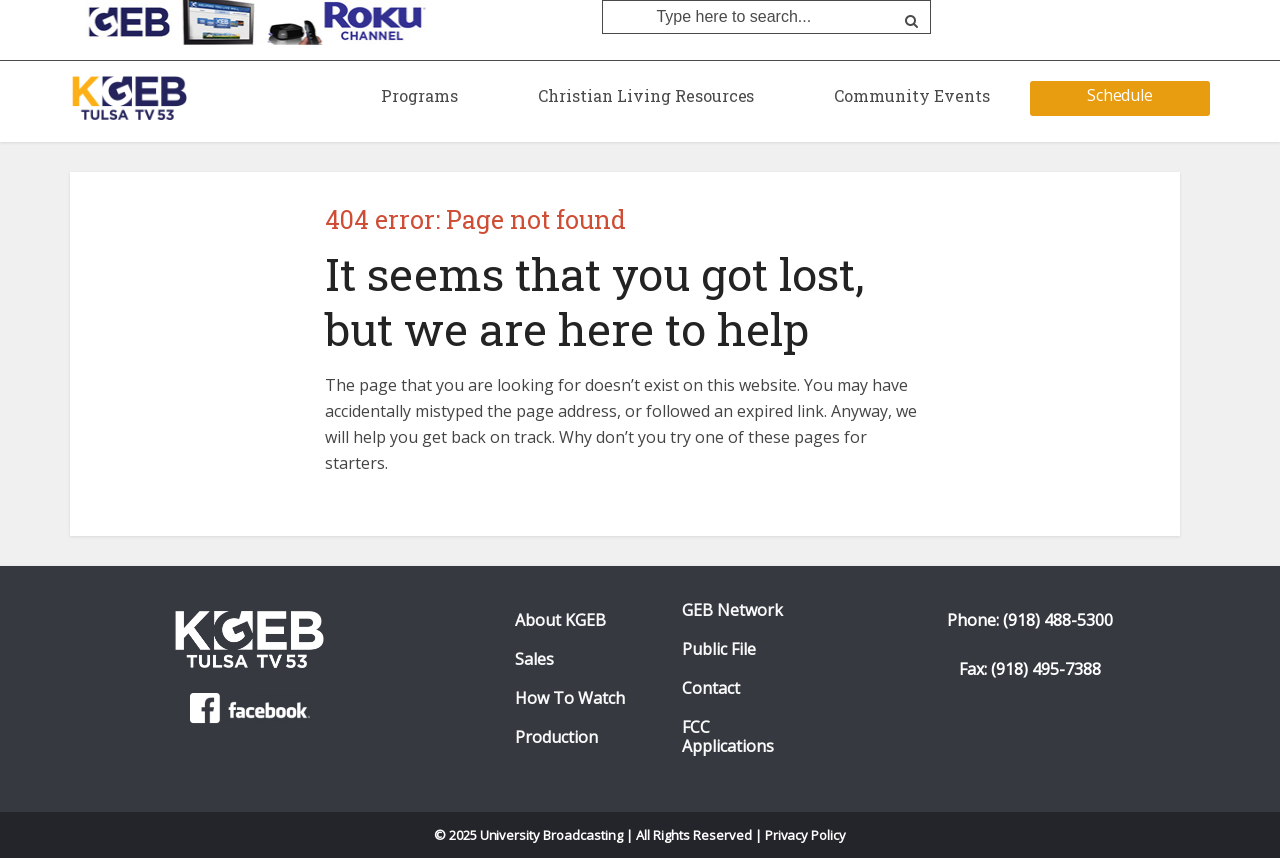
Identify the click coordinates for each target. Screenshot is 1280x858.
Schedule (1120, 95)
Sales (534, 659)
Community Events (912, 95)
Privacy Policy (806, 835)
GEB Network (732, 610)
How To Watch (570, 698)
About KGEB (560, 620)
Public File (719, 649)
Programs (419, 95)
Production (556, 737)
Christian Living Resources (646, 95)
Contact (711, 688)
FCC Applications (728, 737)
